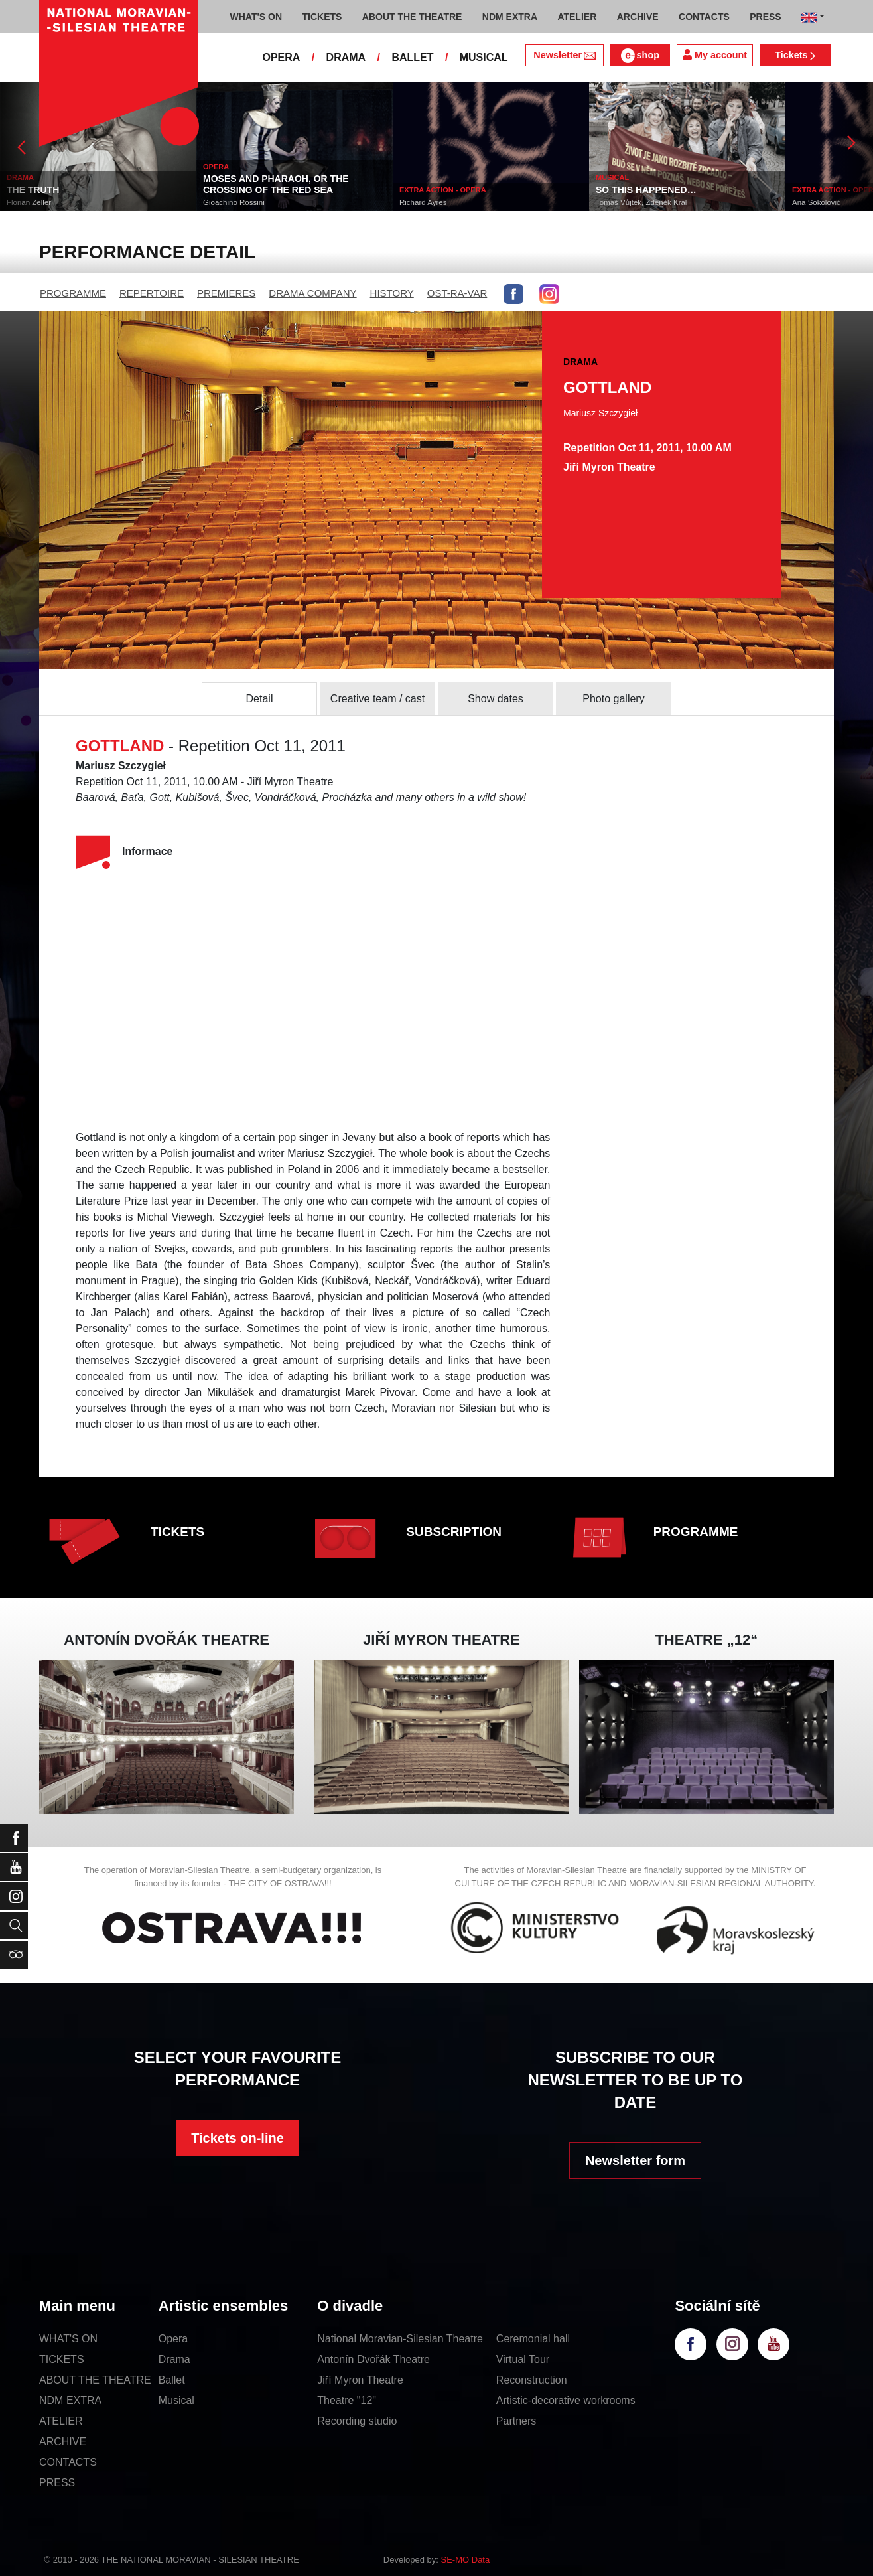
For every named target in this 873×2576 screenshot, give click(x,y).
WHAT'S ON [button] (256, 16)
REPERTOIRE (151, 293)
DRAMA (346, 57)
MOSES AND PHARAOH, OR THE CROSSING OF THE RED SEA (276, 184)
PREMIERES (226, 293)
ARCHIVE (638, 16)
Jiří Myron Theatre (360, 2380)
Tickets (795, 55)
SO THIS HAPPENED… (646, 190)
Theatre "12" (346, 2400)
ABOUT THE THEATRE (95, 2380)
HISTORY (392, 293)
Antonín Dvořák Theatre (373, 2359)
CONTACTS (68, 2462)
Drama (174, 2359)
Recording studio (357, 2421)
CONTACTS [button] (704, 16)
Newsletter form (635, 2160)
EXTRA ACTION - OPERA (442, 190)
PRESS (57, 2482)
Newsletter (564, 55)
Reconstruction (531, 2380)
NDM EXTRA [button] (509, 16)
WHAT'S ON (68, 2338)
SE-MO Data (465, 2560)
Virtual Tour (522, 2359)
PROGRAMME (73, 293)
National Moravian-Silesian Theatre (400, 2338)
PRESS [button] (765, 16)
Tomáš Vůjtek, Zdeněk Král (641, 202)
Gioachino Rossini (234, 202)
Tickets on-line (237, 2138)
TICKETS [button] (322, 16)
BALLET (412, 57)
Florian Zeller (29, 202)
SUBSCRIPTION (454, 1532)
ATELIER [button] (576, 16)
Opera (173, 2338)
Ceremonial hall (533, 2338)
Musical (176, 2400)
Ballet (172, 2380)
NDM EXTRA (70, 2400)
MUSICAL (484, 57)
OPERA (281, 57)
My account (715, 54)
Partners (516, 2421)
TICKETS (177, 1532)
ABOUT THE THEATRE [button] (412, 16)
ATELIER (61, 2421)
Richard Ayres (422, 202)
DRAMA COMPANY (312, 293)
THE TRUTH (33, 190)
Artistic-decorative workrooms (566, 2400)
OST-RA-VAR (457, 293)
